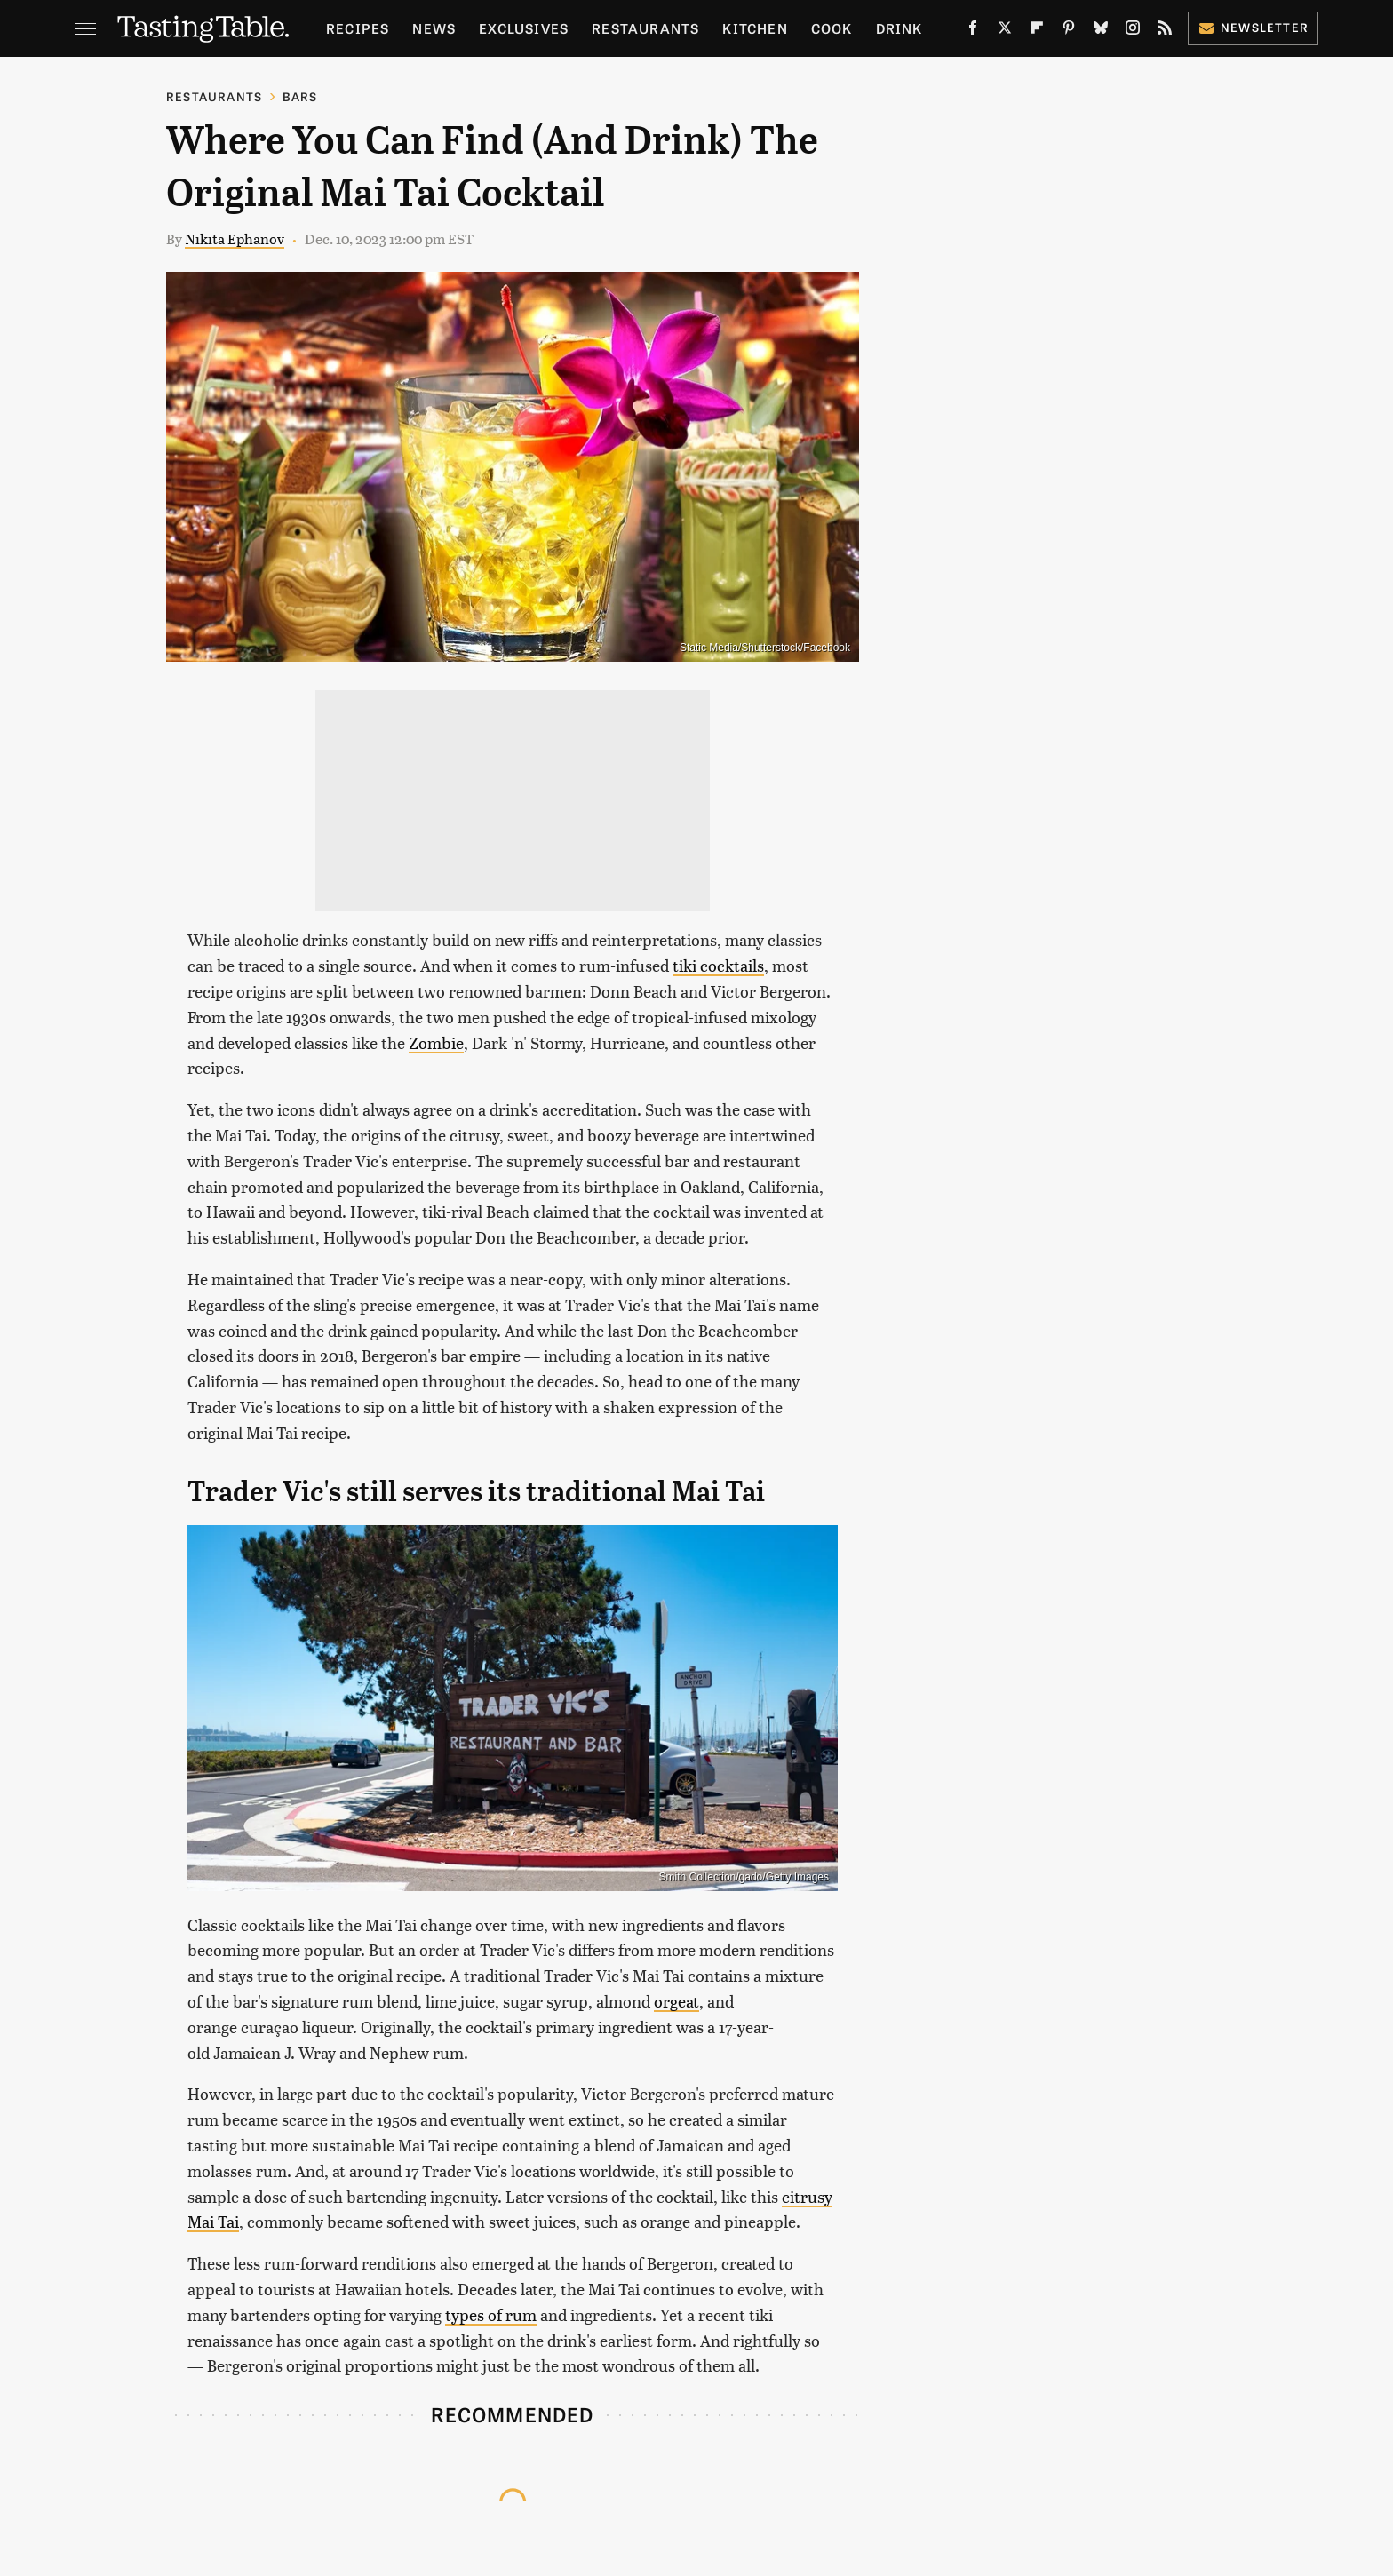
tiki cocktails (718, 965)
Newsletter (1253, 27)
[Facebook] (973, 31)
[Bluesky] (1101, 31)
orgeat (676, 2001)
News (434, 28)
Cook (832, 28)
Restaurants (645, 28)
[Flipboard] (1037, 31)
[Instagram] (1133, 31)
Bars (300, 96)
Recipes (357, 28)
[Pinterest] (1069, 31)
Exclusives (524, 28)
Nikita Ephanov (234, 238)
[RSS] (1165, 31)
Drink (899, 28)
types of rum (491, 2314)
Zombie (436, 1042)
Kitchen (754, 28)
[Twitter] (1005, 31)
